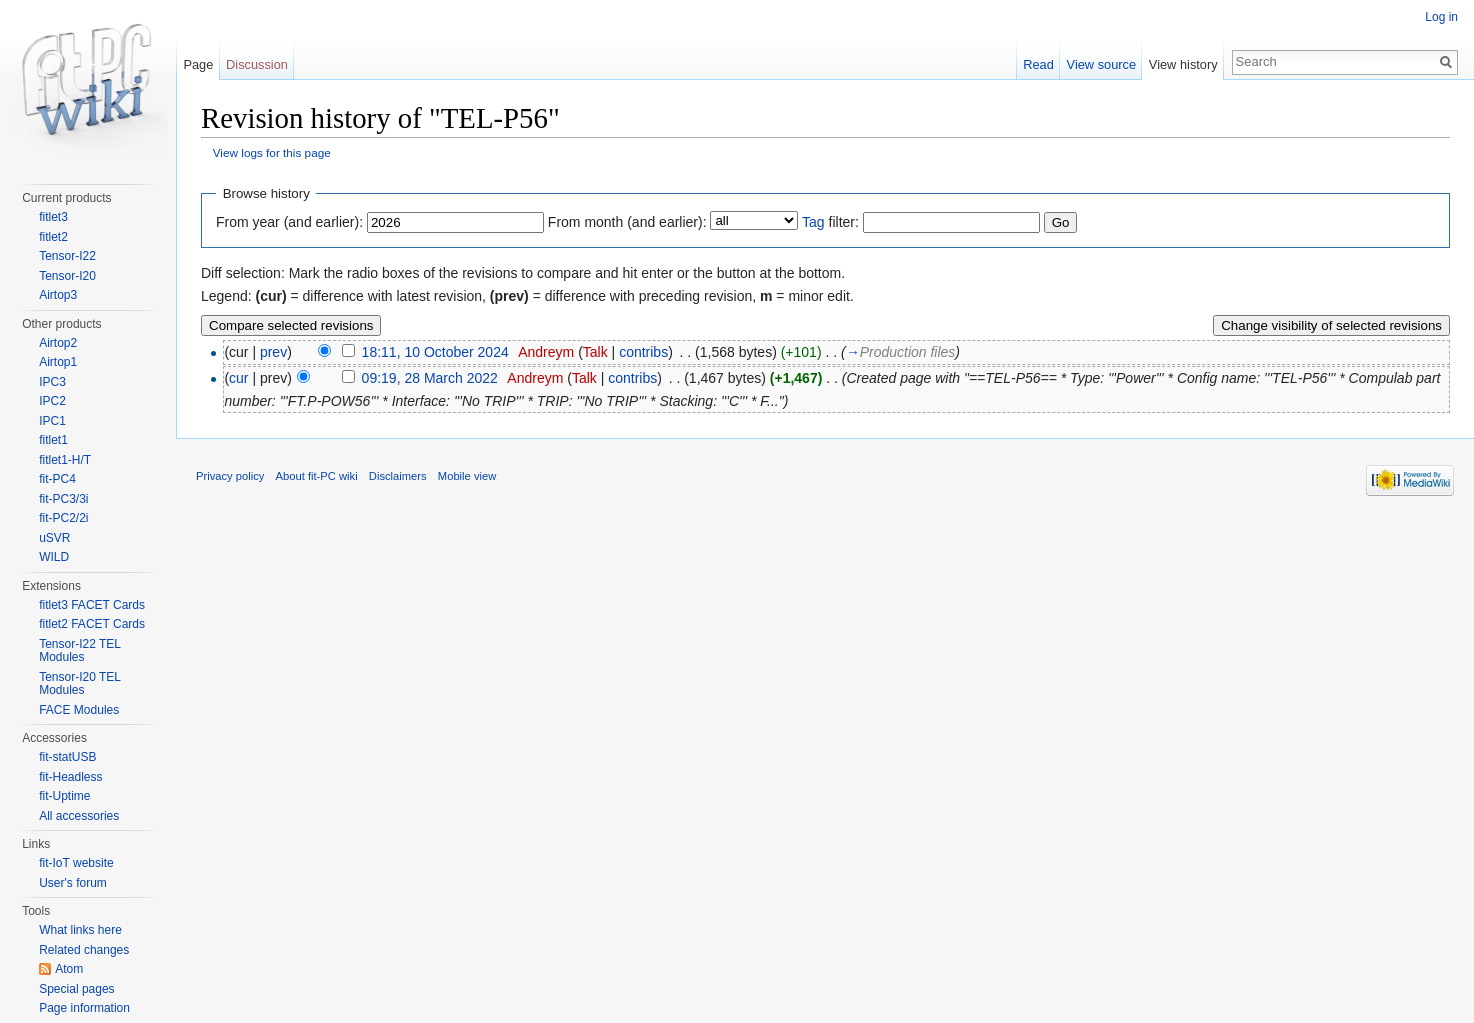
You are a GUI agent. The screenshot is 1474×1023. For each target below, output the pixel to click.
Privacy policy (230, 476)
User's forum (73, 883)
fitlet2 (53, 237)
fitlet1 (53, 440)
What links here (80, 930)
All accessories (79, 816)
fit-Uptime (64, 796)
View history (1183, 64)
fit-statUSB (67, 757)
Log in (1441, 17)
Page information (84, 1008)
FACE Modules (79, 710)
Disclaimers (398, 476)
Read (1038, 64)
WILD (54, 557)
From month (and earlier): (627, 222)
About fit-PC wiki (317, 476)
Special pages (76, 989)
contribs (643, 352)
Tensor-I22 (67, 256)
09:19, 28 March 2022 (430, 378)
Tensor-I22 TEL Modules (79, 651)
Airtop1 (58, 362)
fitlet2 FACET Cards (92, 624)
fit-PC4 (57, 479)
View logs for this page (272, 152)
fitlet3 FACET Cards (92, 605)
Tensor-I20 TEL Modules (79, 684)
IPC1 (52, 421)
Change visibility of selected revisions (1331, 325)
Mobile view (467, 476)
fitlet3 (53, 217)
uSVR (54, 538)
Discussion (257, 64)
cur (238, 378)
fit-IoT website (76, 863)
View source (1101, 64)
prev (273, 352)
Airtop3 (58, 295)
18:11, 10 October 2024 (435, 352)
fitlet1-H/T (65, 460)
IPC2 (52, 401)
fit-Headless (70, 777)
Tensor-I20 (67, 276)
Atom (69, 969)
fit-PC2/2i (63, 518)
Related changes (84, 950)
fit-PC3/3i (63, 499)
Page (198, 64)
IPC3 (52, 382)
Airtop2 (58, 343)
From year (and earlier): (289, 222)
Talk (595, 352)
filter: (830, 222)
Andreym (546, 352)
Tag (813, 222)
